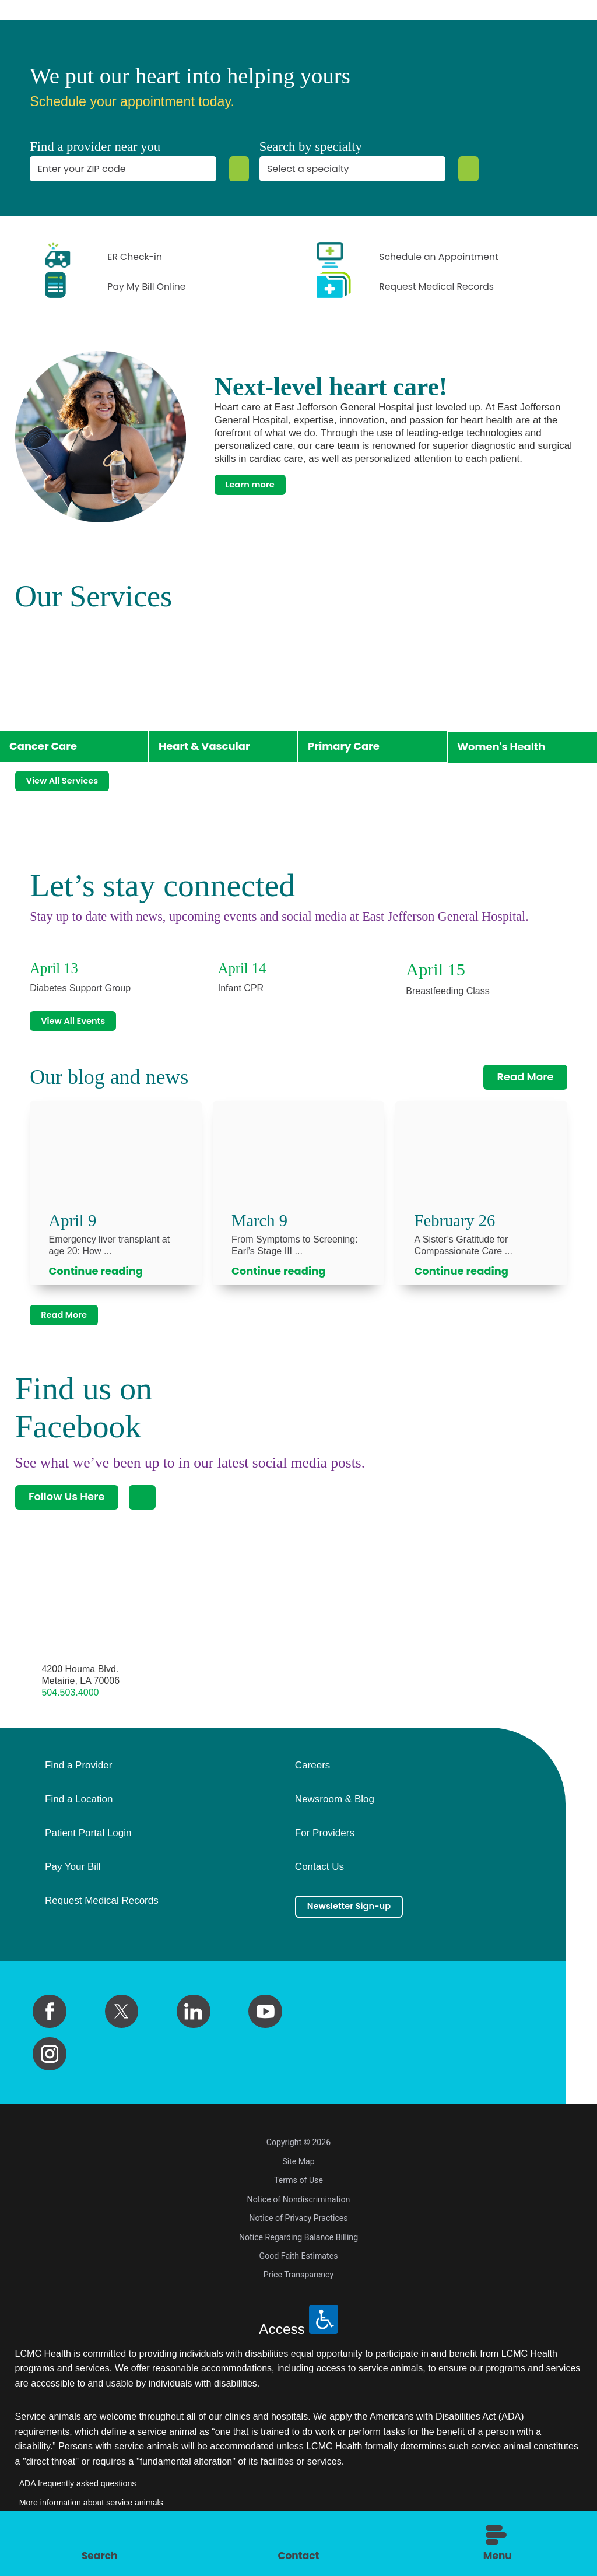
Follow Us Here (67, 1507)
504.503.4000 (70, 1702)
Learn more (258, 484)
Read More (525, 1078)
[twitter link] (122, 2021)
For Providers (324, 1843)
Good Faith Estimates (298, 2265)
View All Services (73, 774)
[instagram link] (49, 2064)
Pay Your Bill (72, 1877)
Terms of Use (298, 2190)
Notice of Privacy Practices (298, 2228)
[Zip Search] (237, 168)
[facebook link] (49, 2021)
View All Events (83, 1019)
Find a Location (79, 1810)
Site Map (298, 2171)
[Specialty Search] (466, 168)
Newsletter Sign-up (361, 1918)
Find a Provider (78, 1776)
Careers (312, 1776)
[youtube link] (265, 2021)
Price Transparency (298, 2285)
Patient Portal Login (88, 1843)
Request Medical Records (102, 1910)
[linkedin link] (193, 2021)
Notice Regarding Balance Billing (298, 2247)
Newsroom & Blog (334, 1810)
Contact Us (319, 1877)
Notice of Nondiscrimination (298, 2209)
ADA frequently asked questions (77, 2493)
